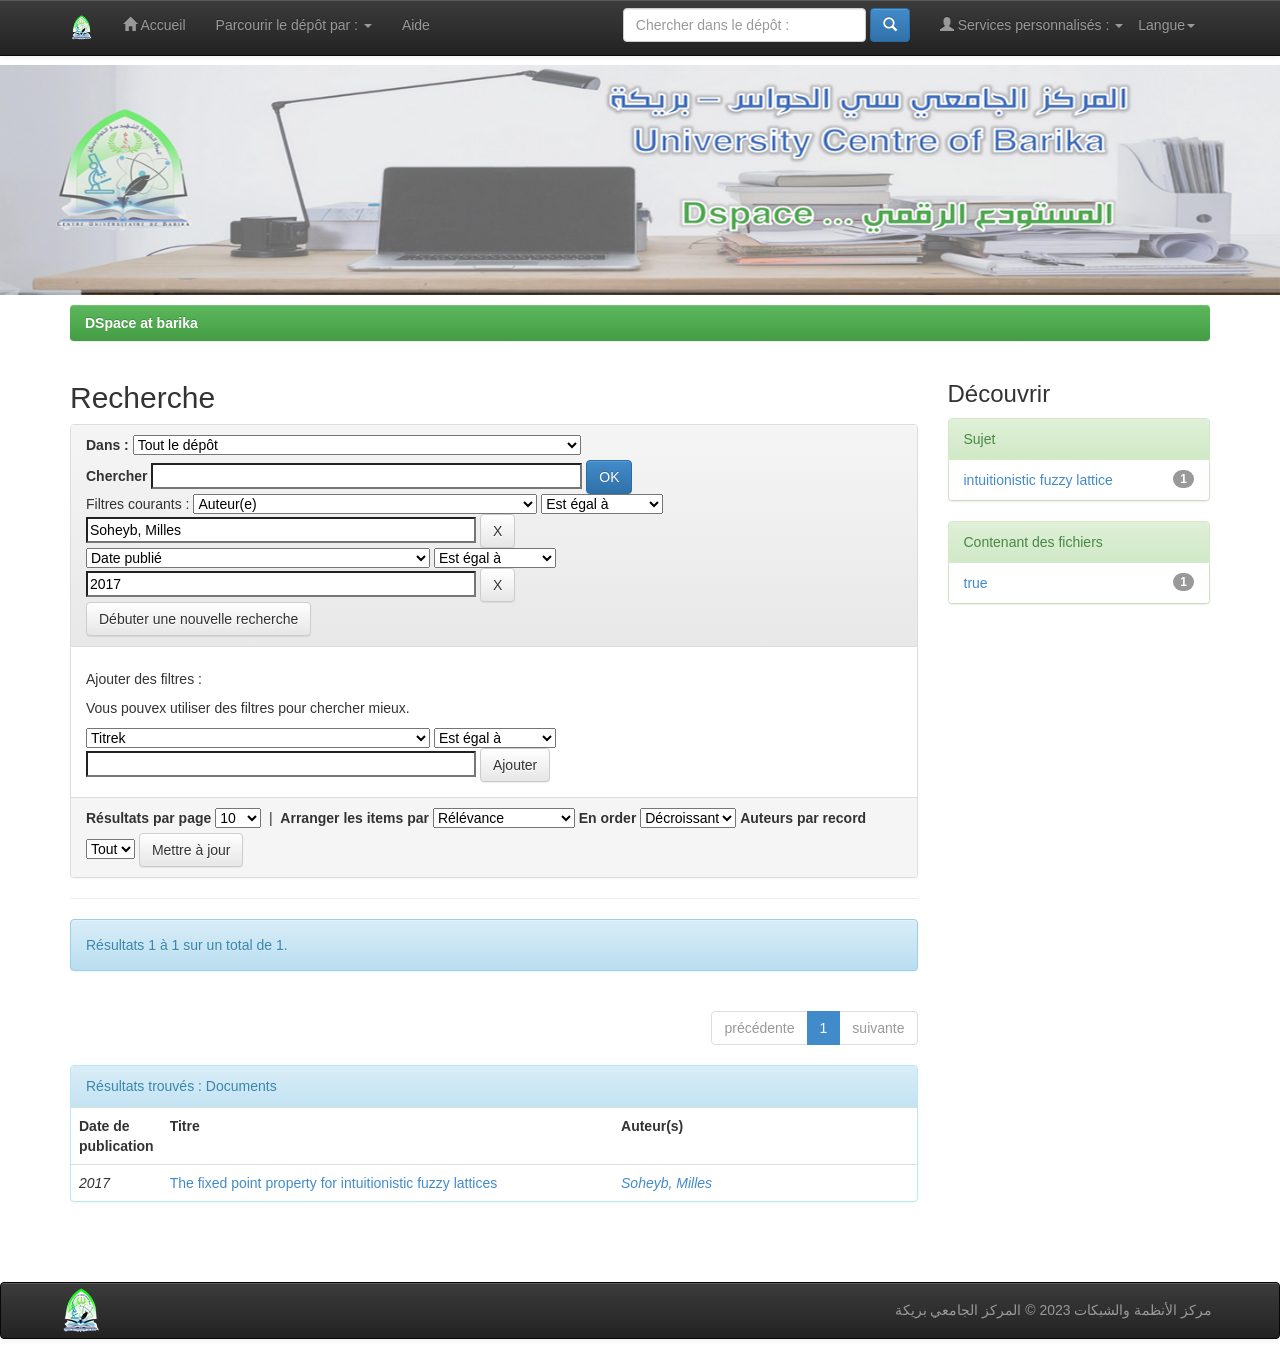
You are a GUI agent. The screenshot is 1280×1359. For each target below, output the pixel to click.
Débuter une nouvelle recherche (198, 619)
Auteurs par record (803, 818)
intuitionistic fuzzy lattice (1038, 480)
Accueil (154, 24)
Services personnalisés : (1032, 24)
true (976, 583)
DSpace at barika (141, 323)
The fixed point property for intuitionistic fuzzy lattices (334, 1183)
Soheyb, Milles (666, 1183)
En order (608, 818)
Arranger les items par (354, 818)
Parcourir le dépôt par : (294, 25)
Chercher (116, 476)
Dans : (107, 445)
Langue (1166, 25)
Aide (416, 25)
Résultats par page (148, 818)
